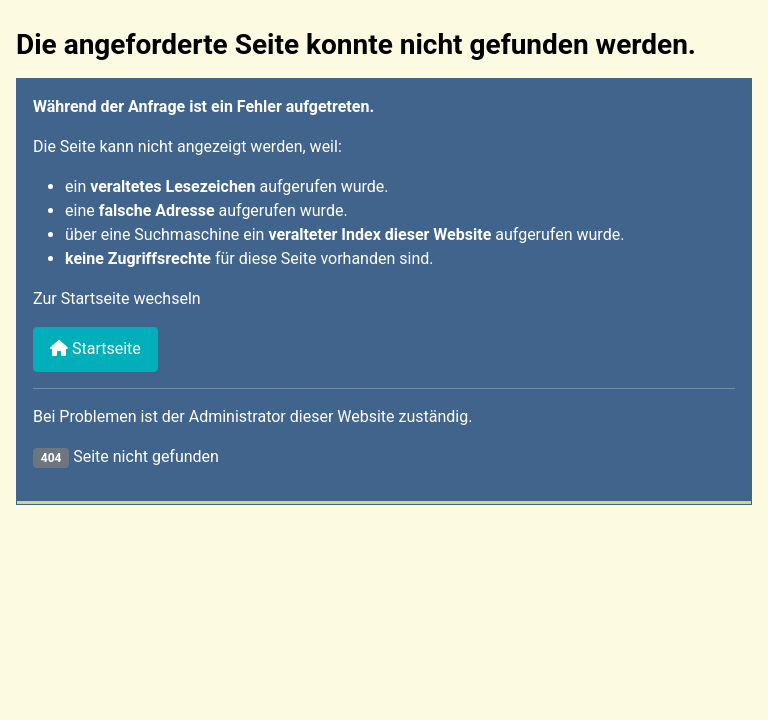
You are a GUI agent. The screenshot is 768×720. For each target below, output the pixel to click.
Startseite (95, 348)
